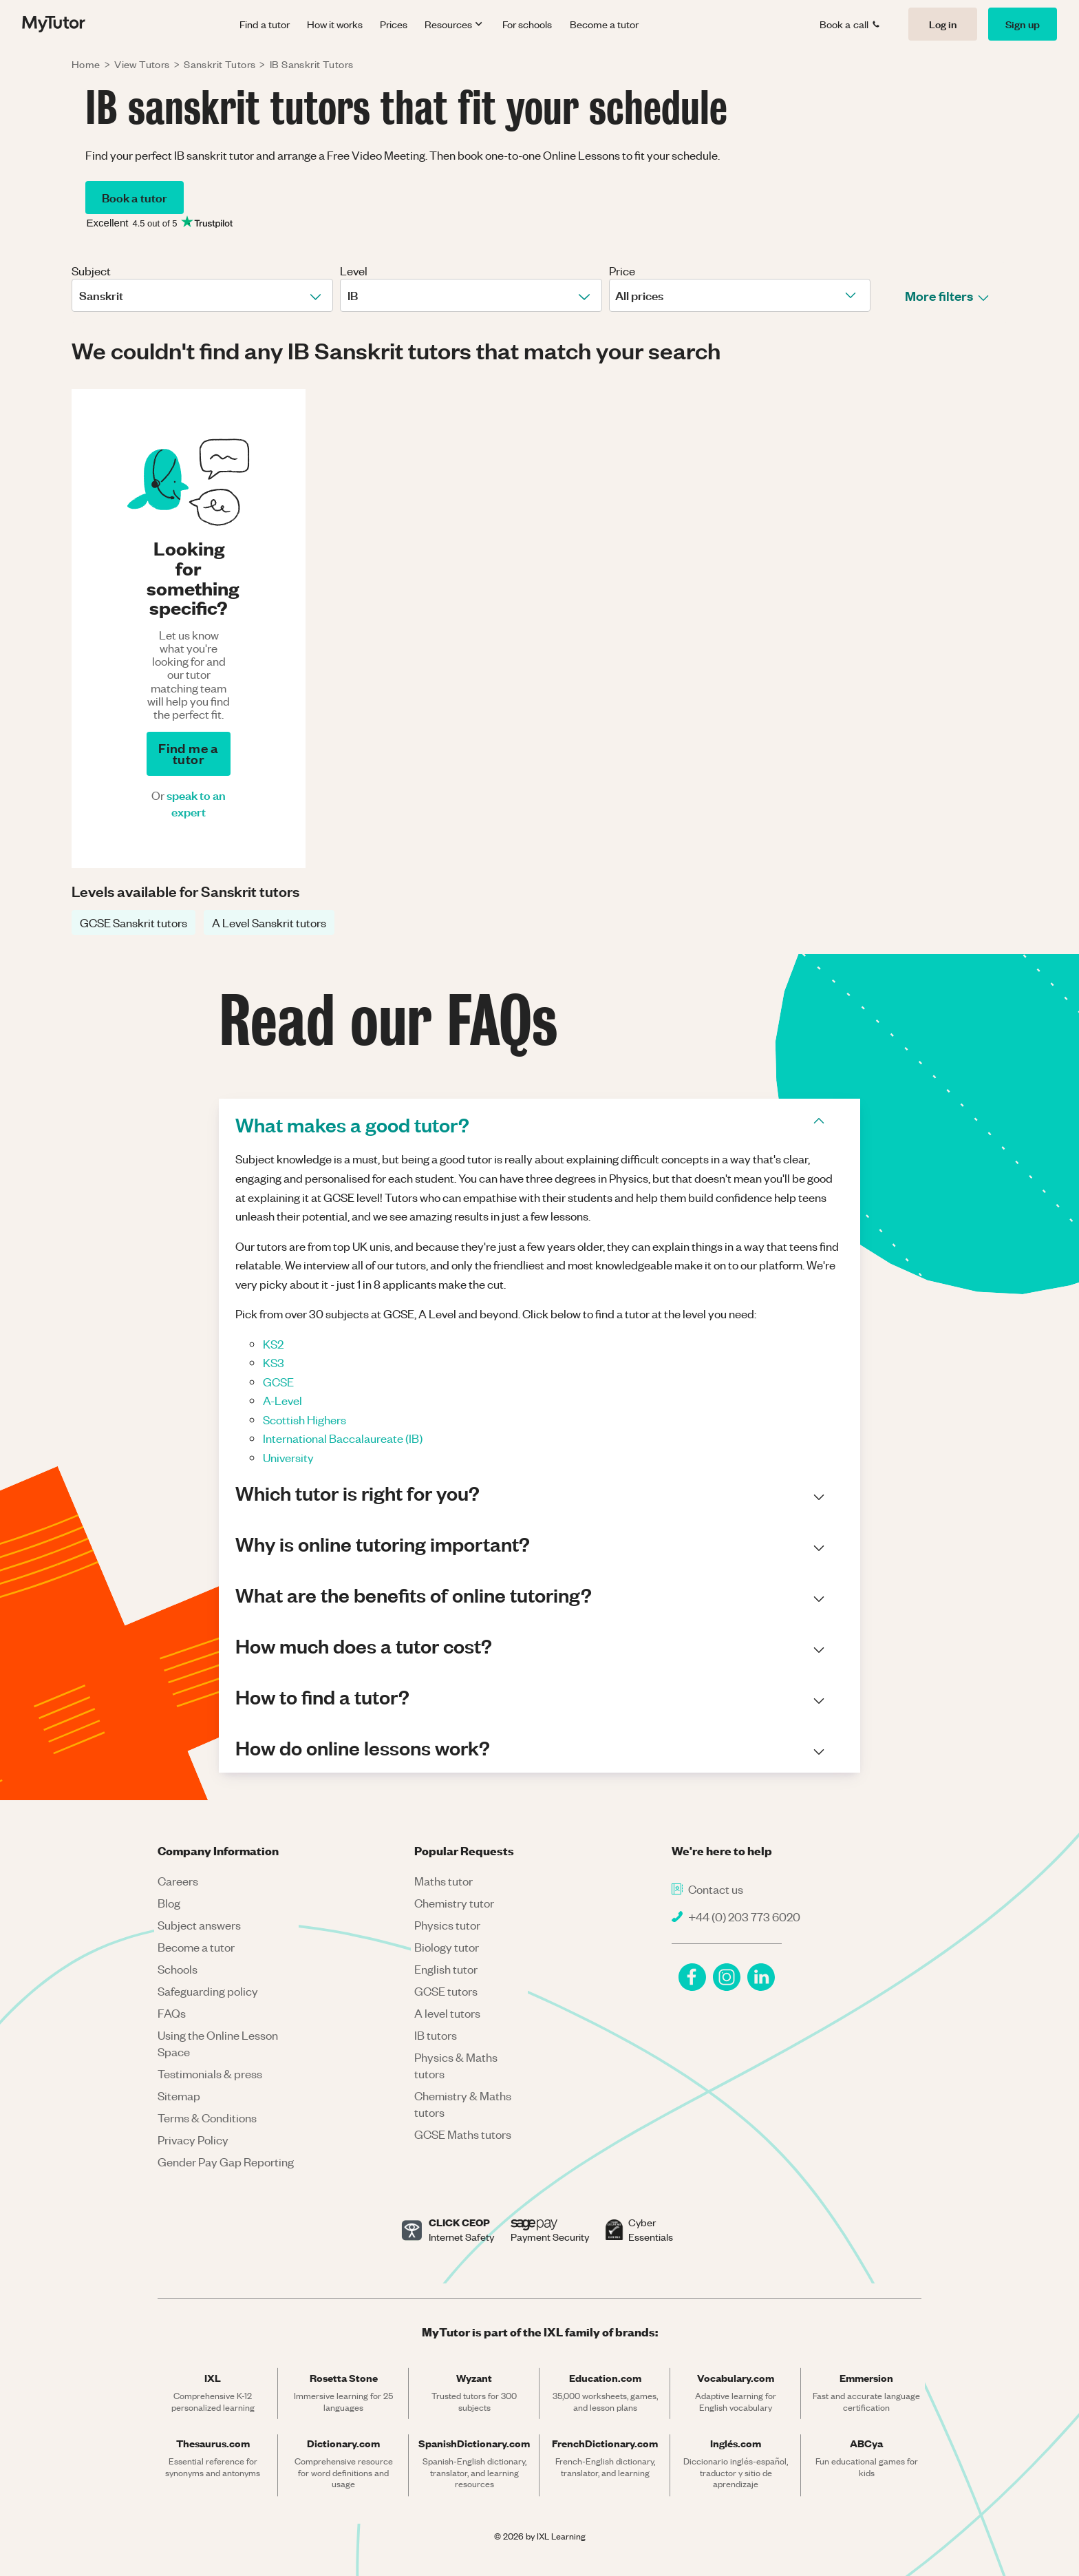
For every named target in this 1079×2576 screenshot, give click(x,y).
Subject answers (199, 1924)
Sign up (1022, 24)
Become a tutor (604, 24)
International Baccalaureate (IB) (343, 1438)
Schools (177, 1968)
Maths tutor (443, 1880)
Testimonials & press (210, 2073)
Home (86, 64)
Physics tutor (447, 1924)
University (288, 1457)
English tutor (446, 1968)
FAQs (172, 2012)
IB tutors (435, 2034)
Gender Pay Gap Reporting (226, 2161)
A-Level (282, 1400)
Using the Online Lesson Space (218, 2043)
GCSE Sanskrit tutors (133, 922)
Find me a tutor (188, 753)
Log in (943, 24)
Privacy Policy (193, 2139)
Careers (178, 1880)
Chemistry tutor (454, 1902)
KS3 (273, 1362)
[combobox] (80, 295)
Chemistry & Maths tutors (462, 2104)
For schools (527, 24)
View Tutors (142, 64)
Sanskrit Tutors (219, 64)
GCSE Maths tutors (462, 2134)
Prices (393, 24)
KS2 (273, 1343)
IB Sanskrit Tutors (312, 64)
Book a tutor (134, 197)
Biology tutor (446, 1946)
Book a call (850, 24)
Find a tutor (264, 24)
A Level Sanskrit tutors (269, 922)
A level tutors (447, 2012)
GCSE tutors (446, 1990)
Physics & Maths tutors (456, 2065)
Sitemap (179, 2095)
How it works (335, 24)
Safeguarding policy (208, 1990)
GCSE (278, 1381)
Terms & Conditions (207, 2117)
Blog (169, 1902)
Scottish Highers (304, 1419)
